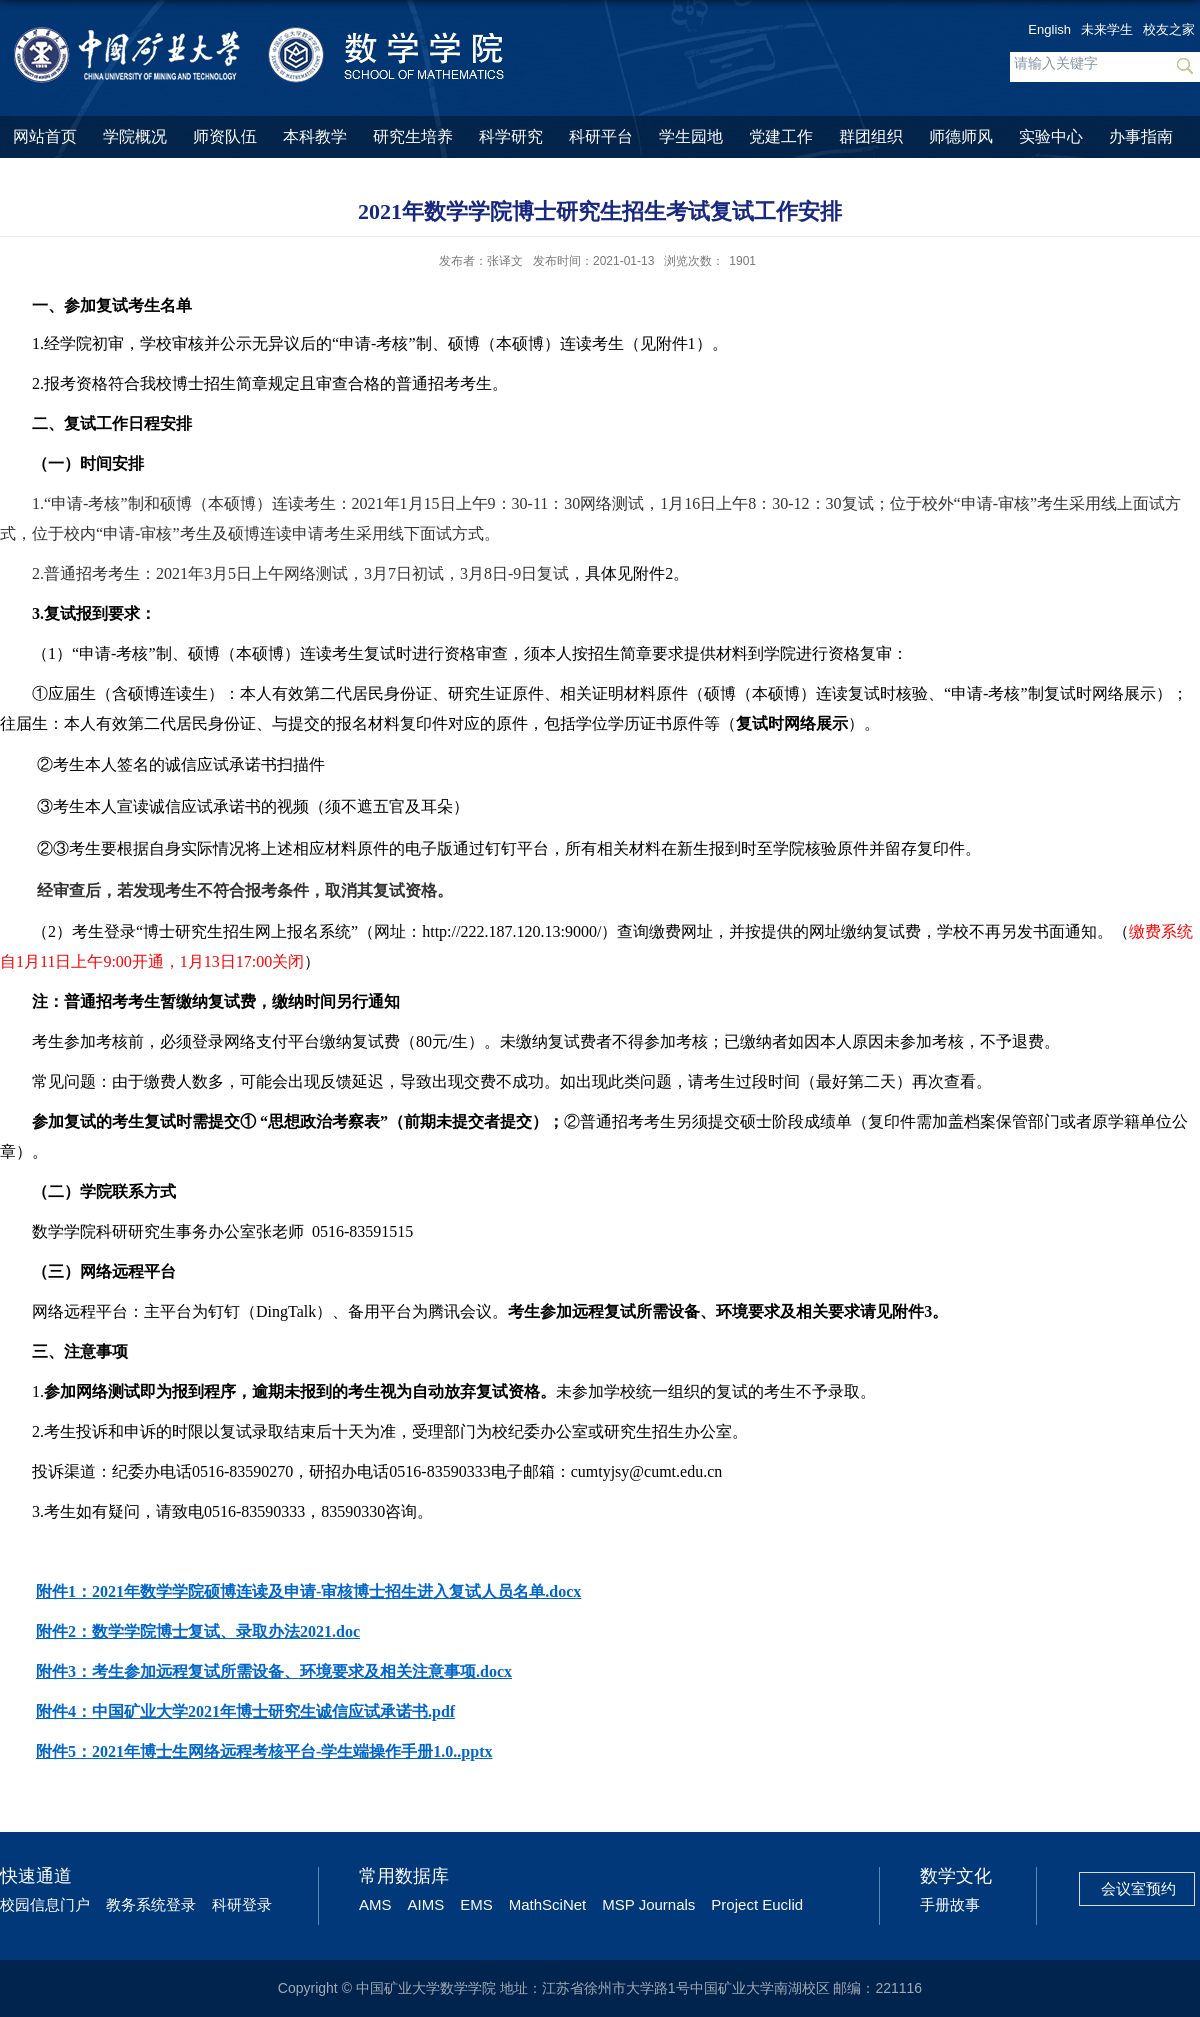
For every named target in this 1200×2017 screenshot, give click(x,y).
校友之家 (1169, 29)
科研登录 (242, 1904)
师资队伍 (225, 136)
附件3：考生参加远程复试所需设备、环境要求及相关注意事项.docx (274, 1671)
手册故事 (950, 1904)
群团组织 (871, 136)
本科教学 (315, 136)
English (1049, 29)
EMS (476, 1904)
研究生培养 (413, 136)
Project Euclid (757, 1904)
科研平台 (601, 136)
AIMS (426, 1904)
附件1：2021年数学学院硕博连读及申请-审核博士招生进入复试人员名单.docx (308, 1591)
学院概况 (135, 136)
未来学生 (1107, 29)
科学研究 (511, 136)
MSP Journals (648, 1904)
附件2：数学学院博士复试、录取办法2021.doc (198, 1631)
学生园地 (691, 136)
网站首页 (45, 136)
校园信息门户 (45, 1904)
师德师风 (961, 136)
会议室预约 (1138, 1888)
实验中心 (1051, 136)
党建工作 (781, 136)
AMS (375, 1904)
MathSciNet (548, 1904)
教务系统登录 (151, 1904)
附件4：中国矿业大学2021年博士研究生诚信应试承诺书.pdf (245, 1711)
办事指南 (1141, 136)
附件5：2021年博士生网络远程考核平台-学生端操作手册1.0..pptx (264, 1751)
